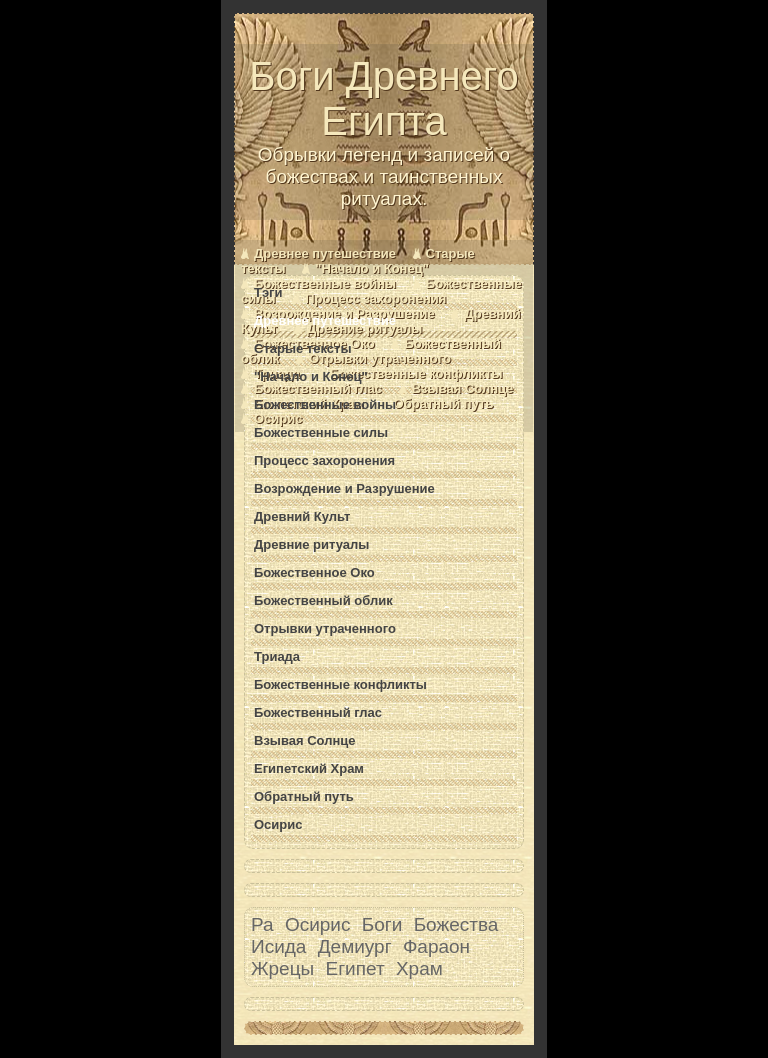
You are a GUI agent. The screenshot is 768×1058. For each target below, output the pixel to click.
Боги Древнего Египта (384, 132)
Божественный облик (323, 600)
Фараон (436, 946)
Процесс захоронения (375, 298)
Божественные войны (325, 283)
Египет (355, 968)
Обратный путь (444, 403)
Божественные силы (321, 432)
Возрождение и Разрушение (344, 488)
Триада (277, 656)
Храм (419, 968)
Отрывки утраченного (380, 358)
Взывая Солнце (463, 388)
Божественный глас (318, 388)
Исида (278, 946)
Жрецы (282, 968)
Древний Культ (302, 516)
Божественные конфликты (416, 373)
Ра (262, 924)
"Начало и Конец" (372, 268)
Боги (382, 924)
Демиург (355, 946)
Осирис (278, 418)
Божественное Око (314, 572)
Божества (456, 924)
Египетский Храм (309, 768)
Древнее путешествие (325, 253)
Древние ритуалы (364, 328)
